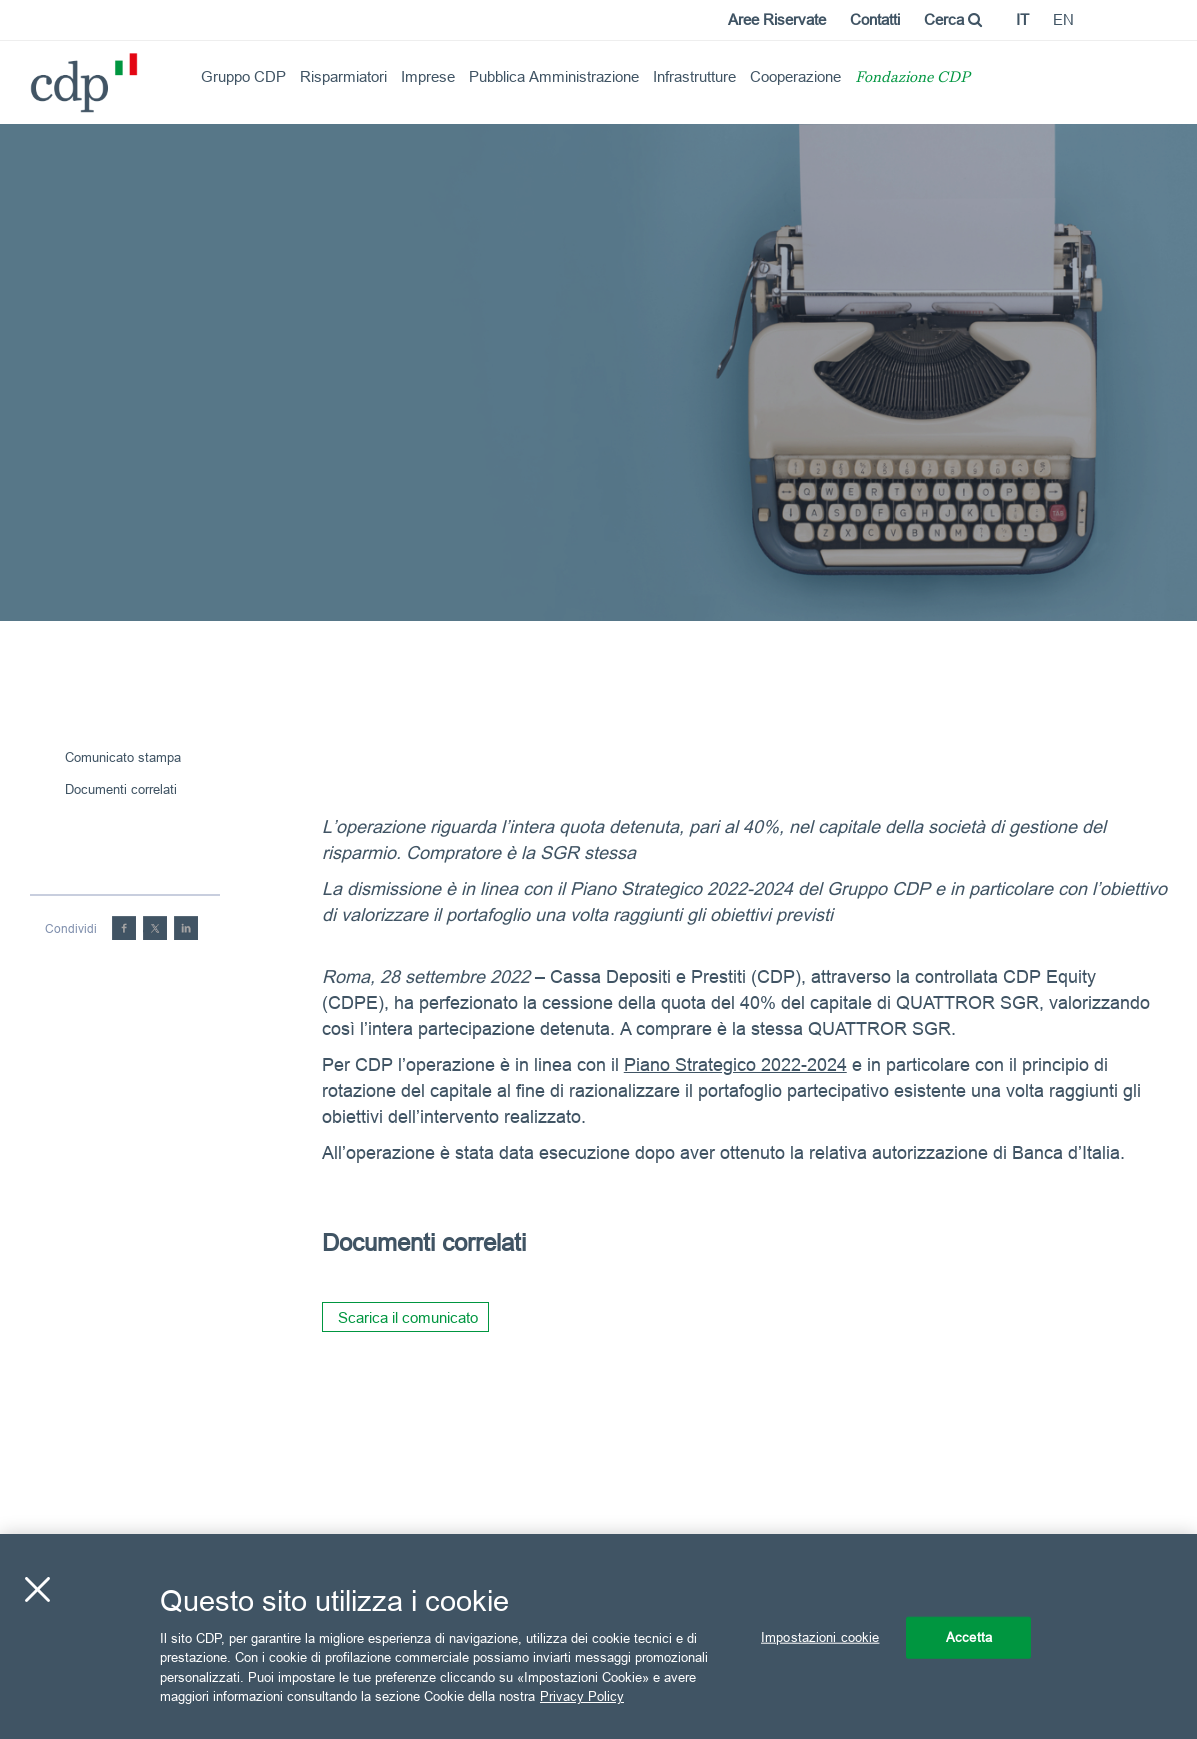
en (1063, 19)
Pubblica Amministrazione (554, 76)
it (1022, 19)
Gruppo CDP (243, 76)
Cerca (953, 19)
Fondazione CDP (912, 78)
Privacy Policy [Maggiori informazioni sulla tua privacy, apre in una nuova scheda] (582, 1696)
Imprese (428, 76)
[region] (598, 1636)
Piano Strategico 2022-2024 (735, 1064)
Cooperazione (795, 76)
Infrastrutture (694, 76)
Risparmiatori (343, 76)
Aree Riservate (777, 19)
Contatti (875, 19)
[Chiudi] (37, 1590)
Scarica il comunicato (408, 1317)
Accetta (969, 1637)
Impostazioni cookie (820, 1637)
